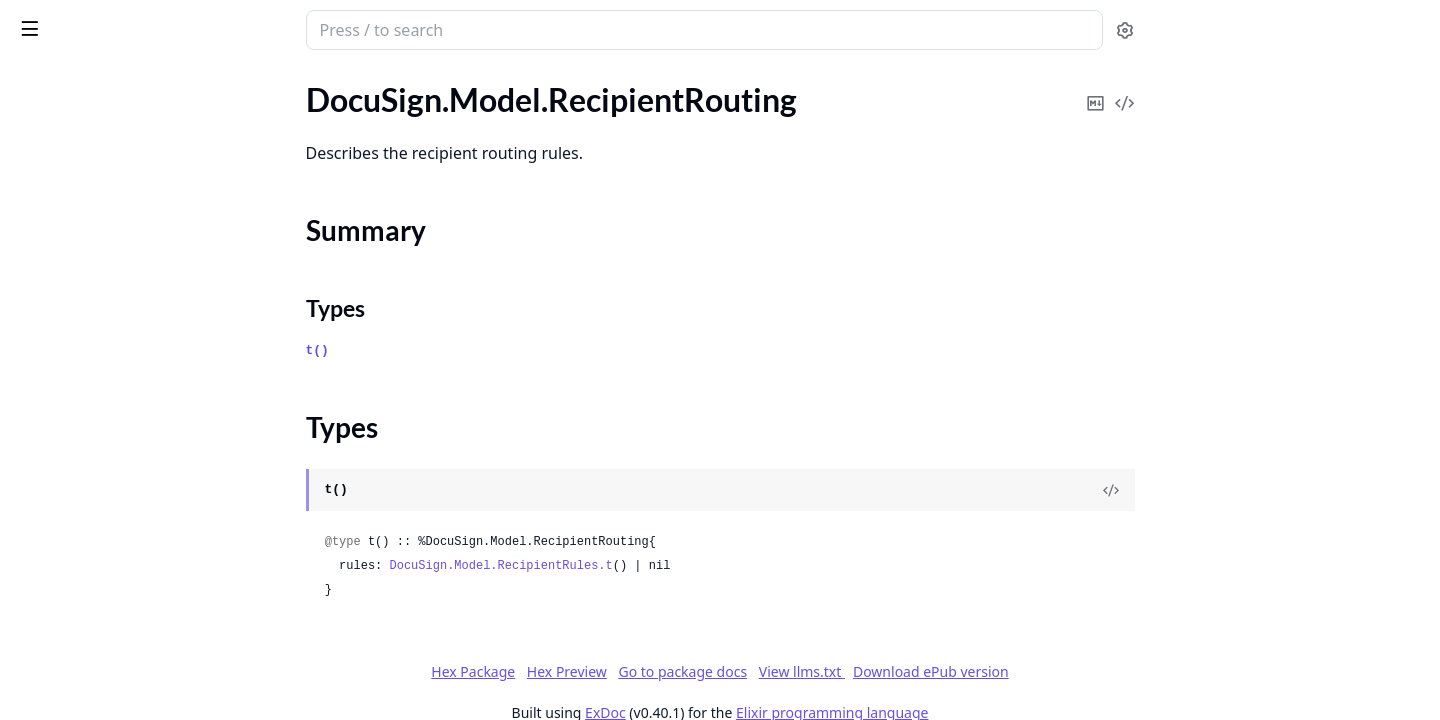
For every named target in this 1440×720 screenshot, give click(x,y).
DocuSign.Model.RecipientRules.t (651, 566)
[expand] (280, 103)
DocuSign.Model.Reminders (109, 545)
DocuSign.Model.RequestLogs (117, 572)
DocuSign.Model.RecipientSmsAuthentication (142, 356)
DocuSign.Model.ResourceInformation (142, 599)
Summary (67, 188)
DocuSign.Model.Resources (108, 626)
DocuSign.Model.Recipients (108, 464)
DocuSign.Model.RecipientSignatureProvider (142, 302)
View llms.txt (952, 671)
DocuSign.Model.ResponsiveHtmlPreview (142, 680)
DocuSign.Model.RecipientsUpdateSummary (142, 491)
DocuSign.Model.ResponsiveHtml (129, 653)
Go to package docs (832, 672)
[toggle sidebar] (274, 28)
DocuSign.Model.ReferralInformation (141, 518)
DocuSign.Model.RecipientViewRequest (142, 437)
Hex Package (623, 671)
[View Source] (1261, 490)
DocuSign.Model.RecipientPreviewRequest (142, 99)
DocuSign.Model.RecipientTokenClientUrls (142, 383)
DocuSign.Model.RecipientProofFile (137, 126)
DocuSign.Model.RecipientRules (124, 248)
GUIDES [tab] (40, 81)
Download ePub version (1081, 671)
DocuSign (56, 20)
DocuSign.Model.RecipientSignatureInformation (142, 275)
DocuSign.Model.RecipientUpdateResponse (142, 410)
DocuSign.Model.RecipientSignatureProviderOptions (142, 329)
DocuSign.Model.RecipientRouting (132, 153)
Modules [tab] (128, 81)
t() (467, 350)
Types (55, 212)
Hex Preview (717, 671)
